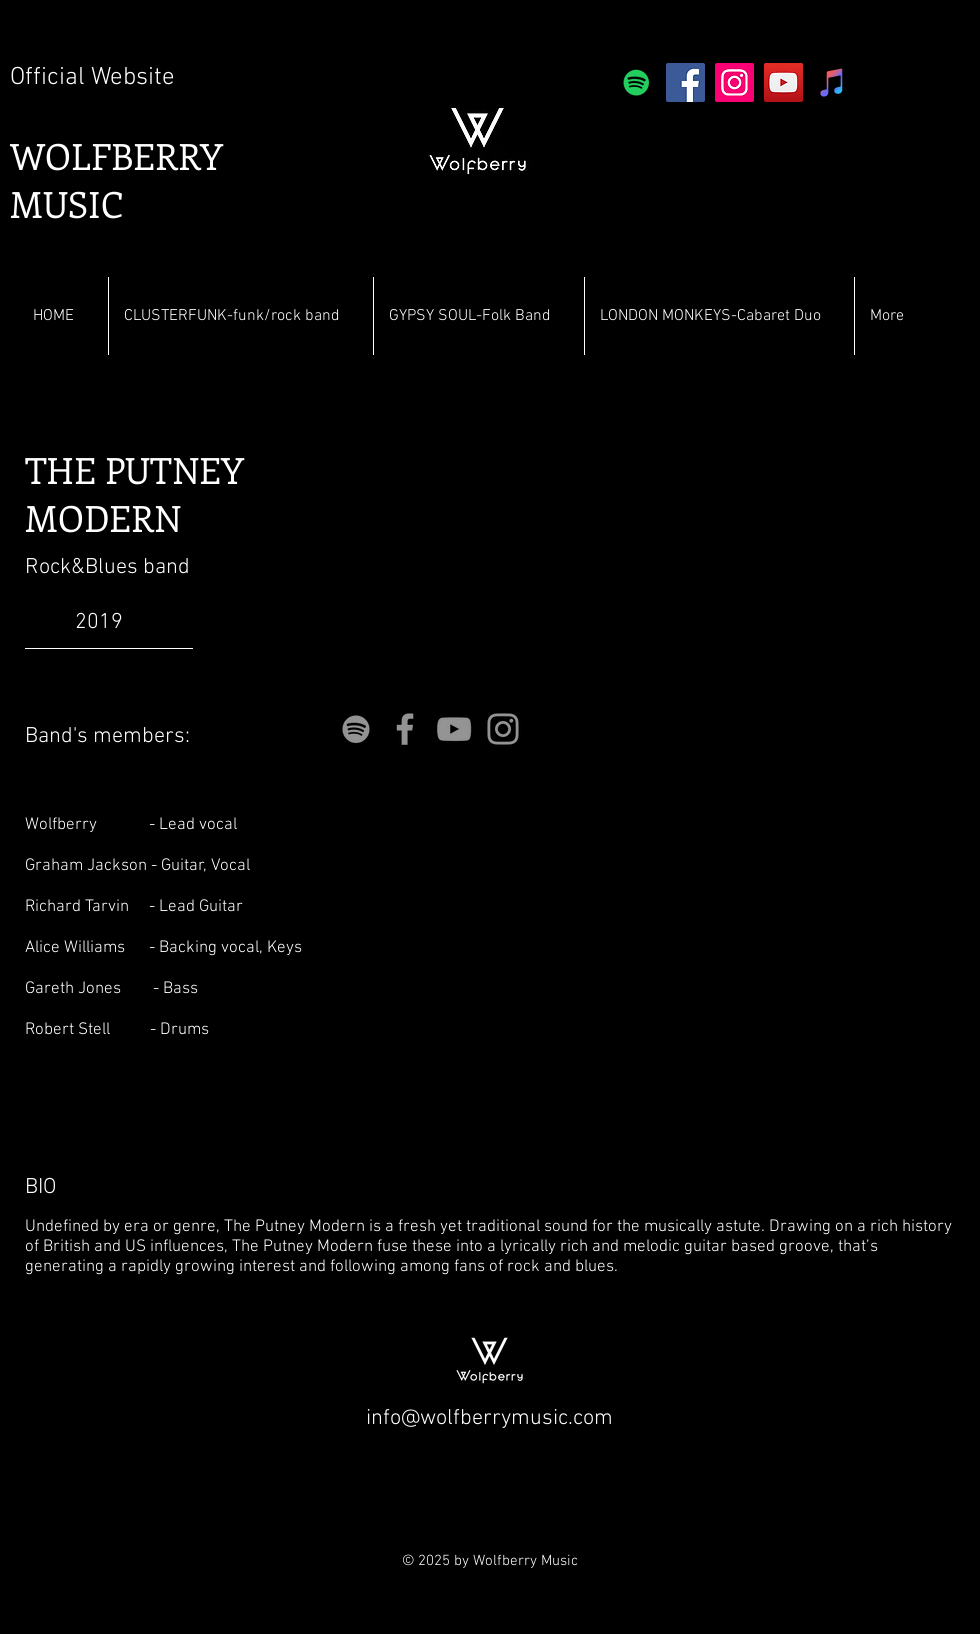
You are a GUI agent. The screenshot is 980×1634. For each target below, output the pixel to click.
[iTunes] (832, 82)
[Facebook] (685, 82)
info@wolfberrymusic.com (489, 1418)
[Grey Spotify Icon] (356, 729)
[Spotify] (636, 82)
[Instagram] (734, 82)
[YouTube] (783, 82)
